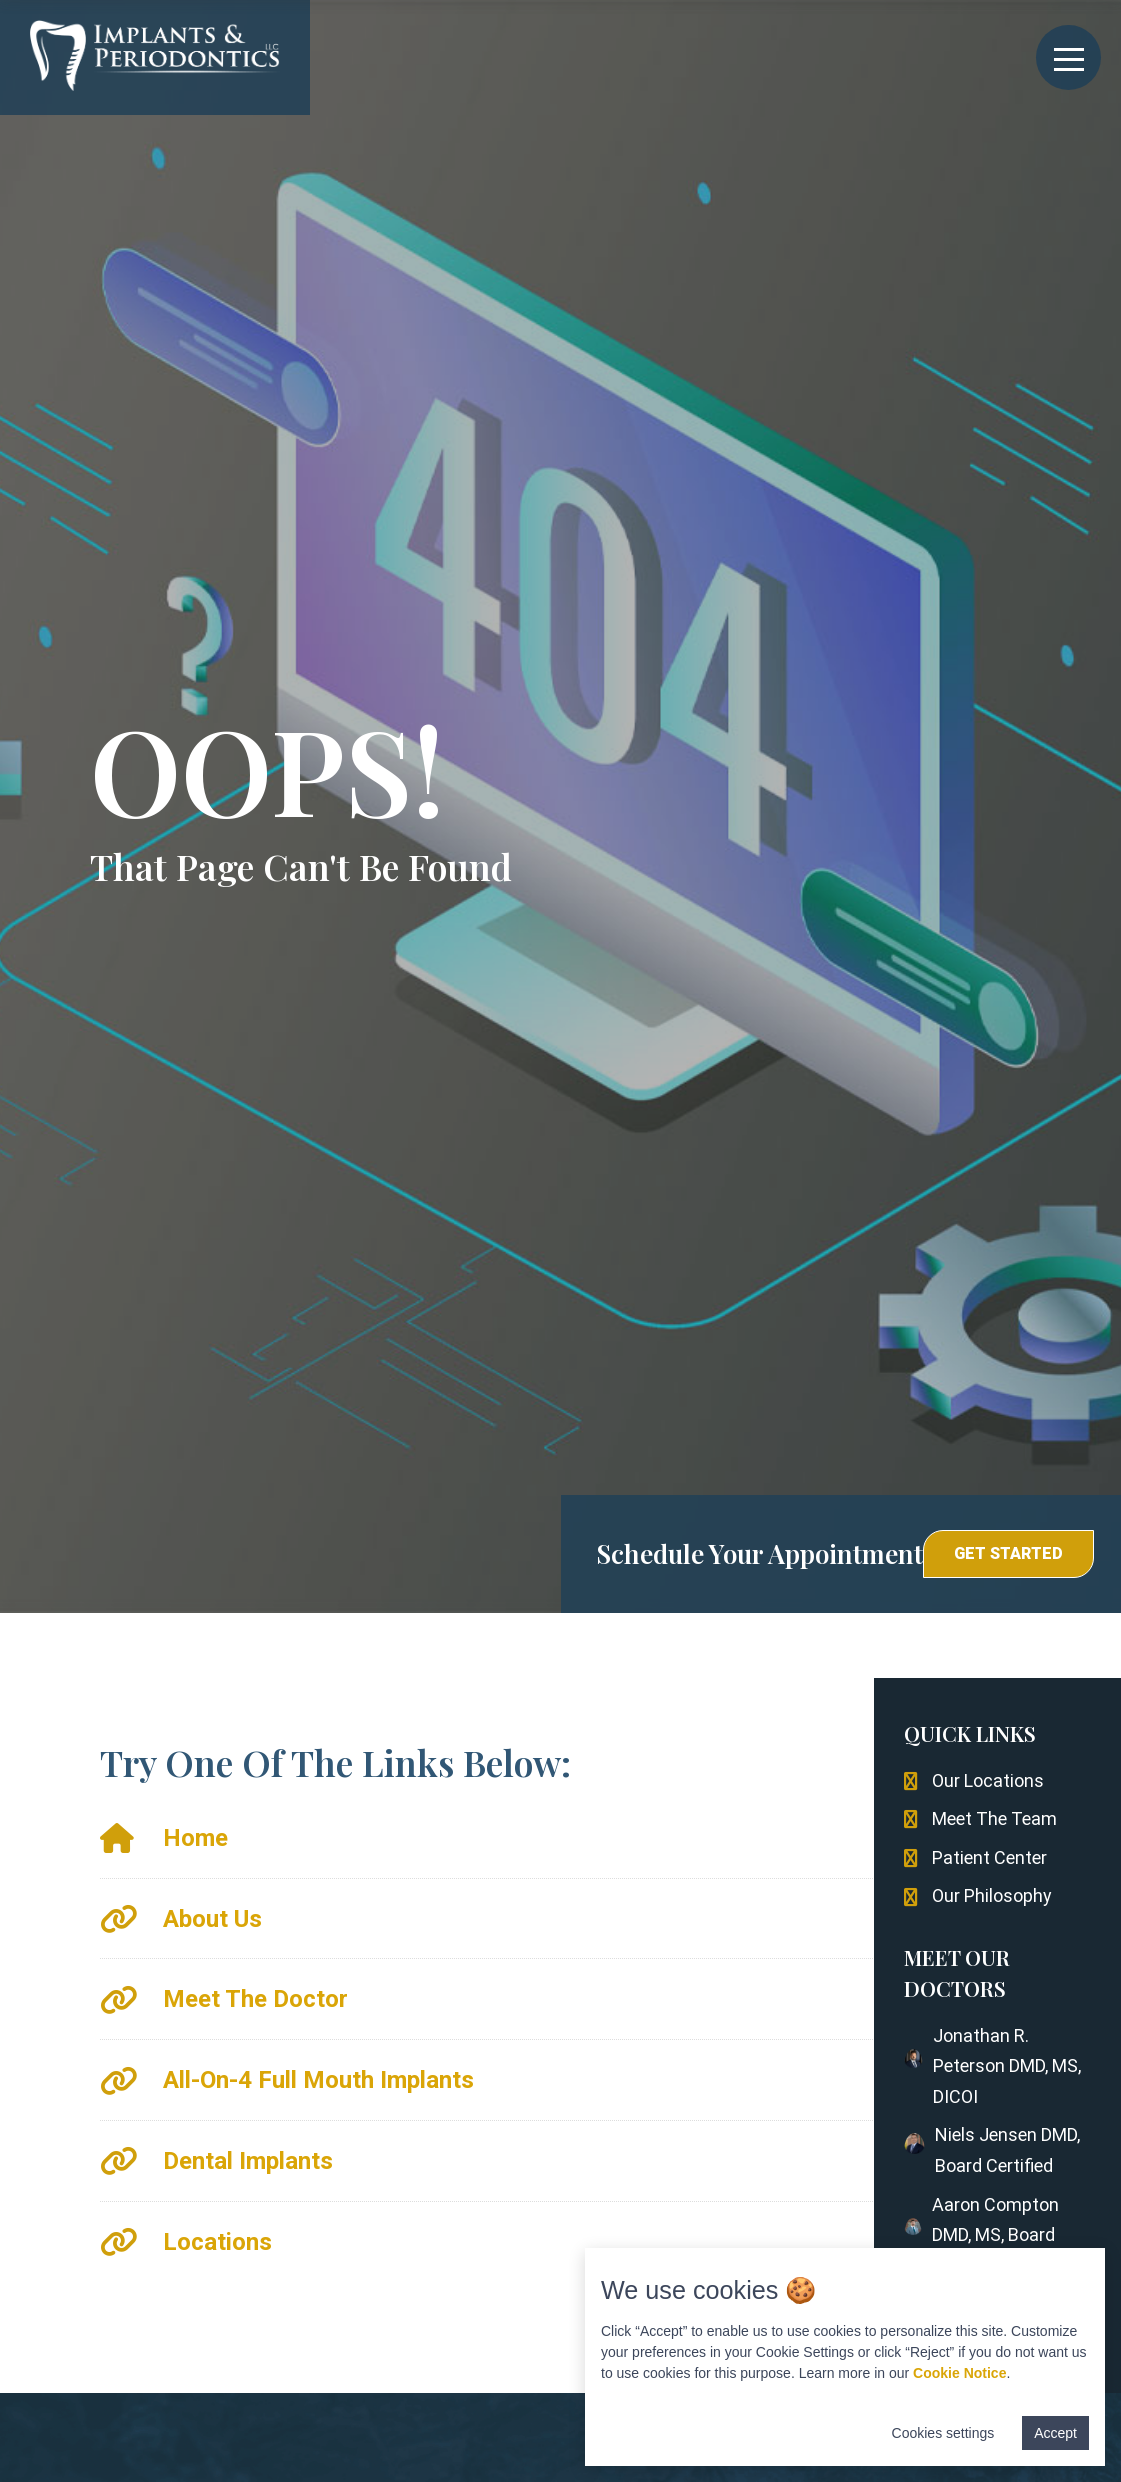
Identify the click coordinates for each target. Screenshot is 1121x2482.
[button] (1008, 1554)
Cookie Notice (959, 2373)
